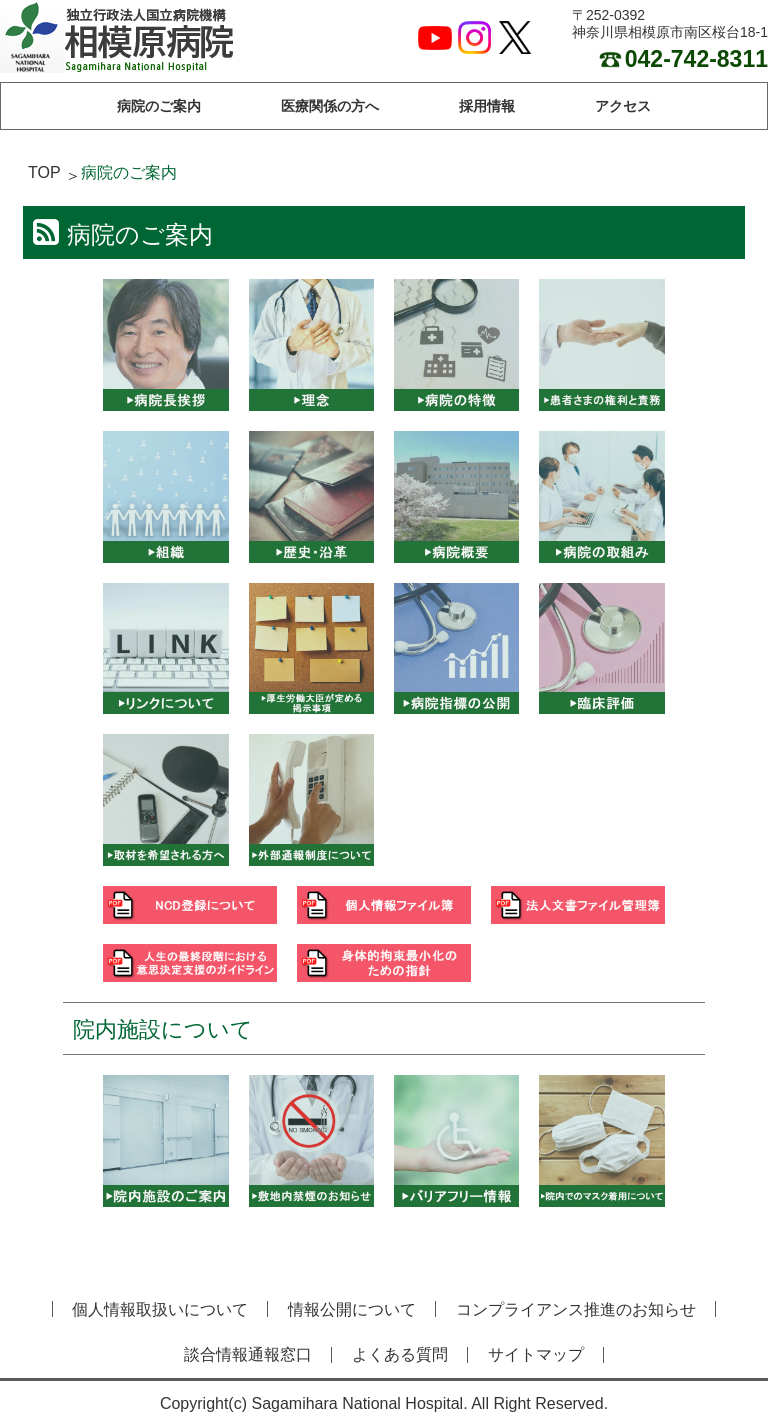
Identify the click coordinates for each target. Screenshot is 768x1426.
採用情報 (487, 106)
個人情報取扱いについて (160, 1309)
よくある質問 (400, 1354)
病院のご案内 (159, 106)
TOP (44, 172)
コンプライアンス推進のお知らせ (576, 1309)
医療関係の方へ (330, 106)
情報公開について (352, 1309)
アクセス (623, 106)
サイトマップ (536, 1354)
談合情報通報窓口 (248, 1354)
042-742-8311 (683, 59)
